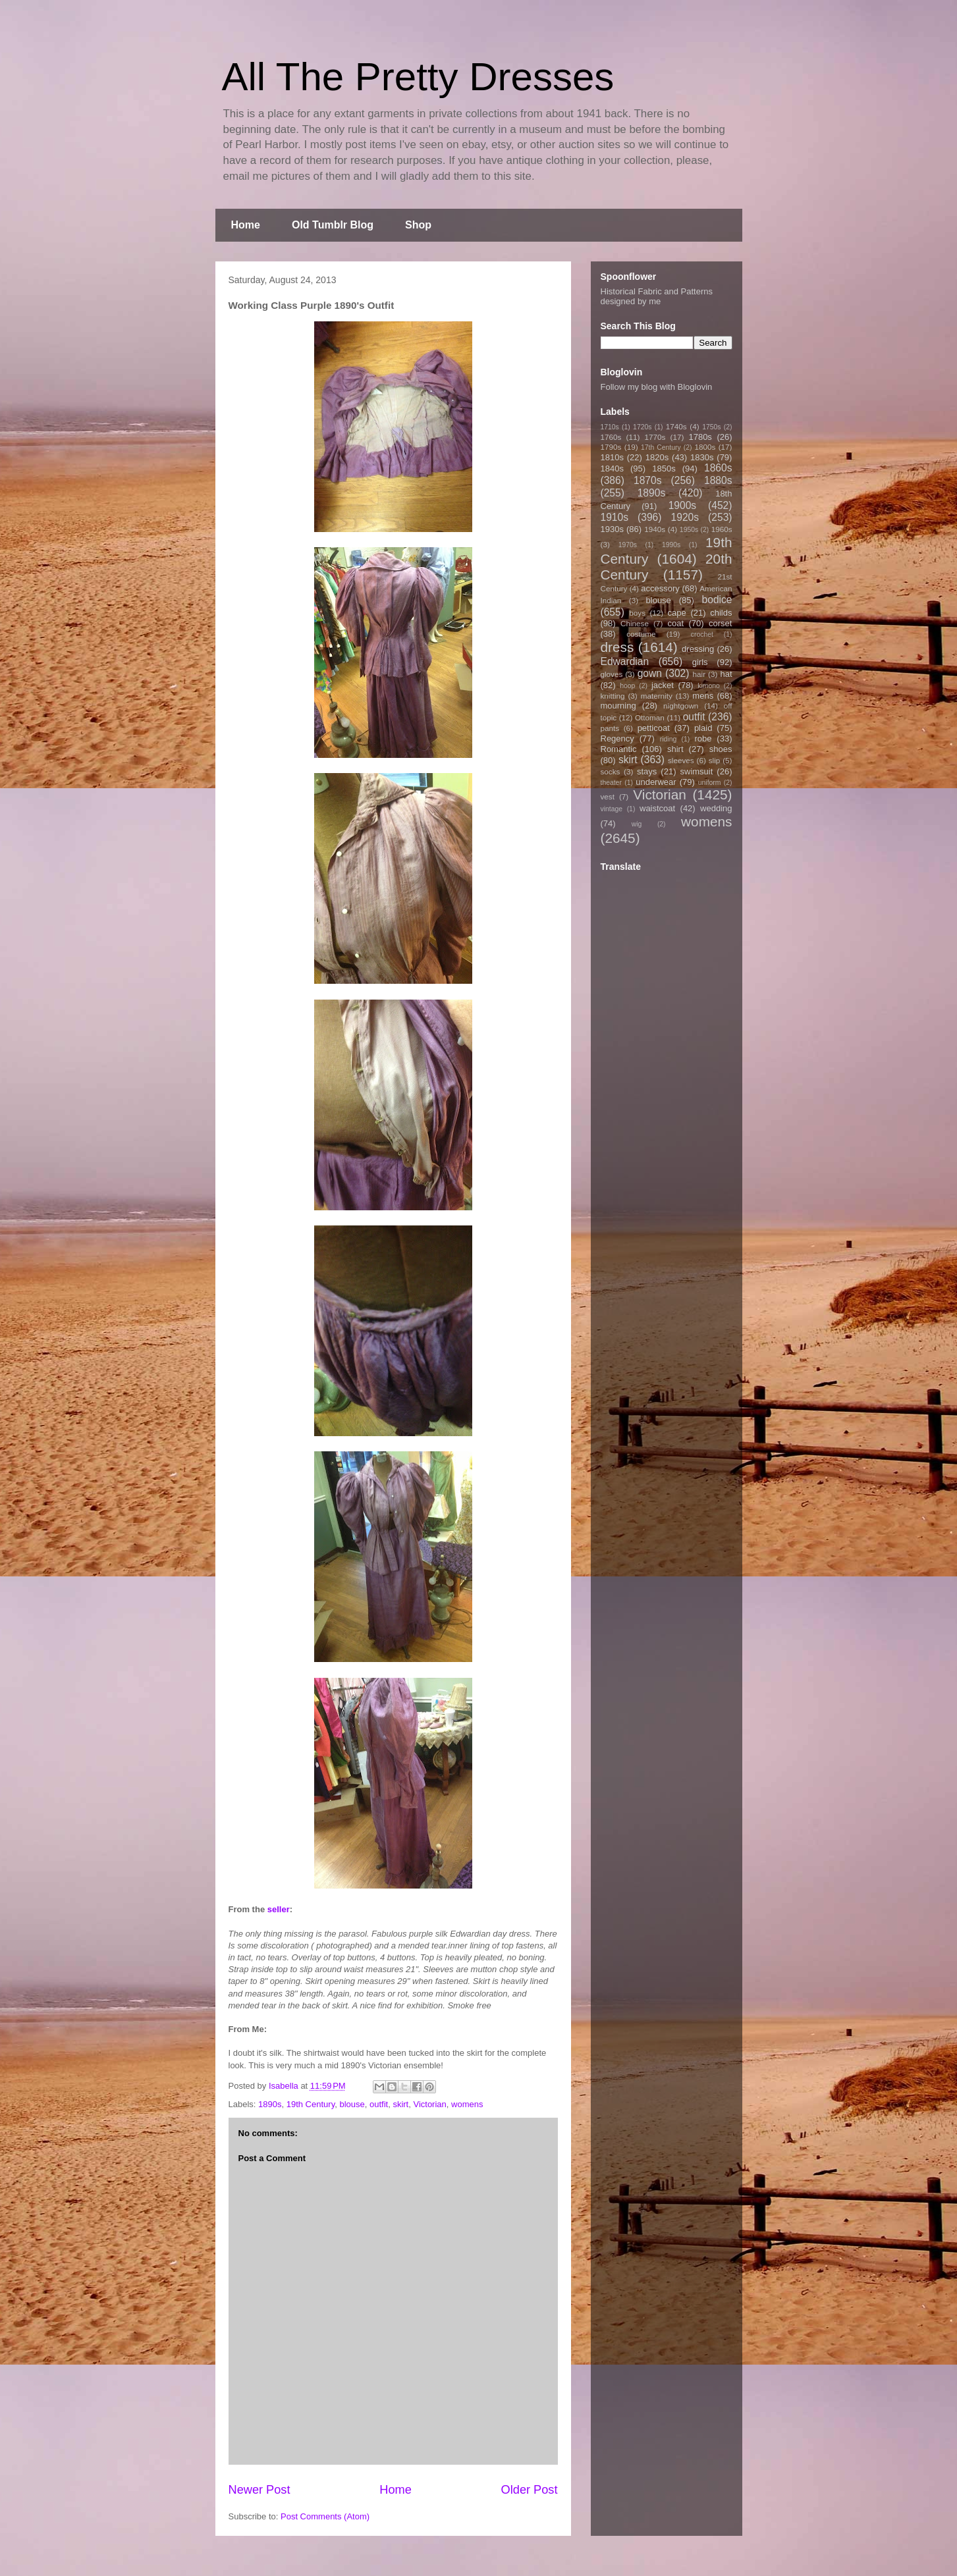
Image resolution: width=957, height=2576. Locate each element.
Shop (418, 224)
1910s (615, 517)
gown (650, 673)
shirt (675, 749)
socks (610, 771)
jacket (662, 685)
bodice (717, 599)
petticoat (654, 728)
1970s (627, 545)
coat (675, 623)
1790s (611, 447)
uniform (709, 782)
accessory (660, 588)
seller (278, 1909)
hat (726, 674)
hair (699, 674)
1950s (689, 529)
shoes (720, 749)
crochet (702, 634)
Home (245, 224)
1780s (699, 437)
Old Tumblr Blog (332, 224)
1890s (269, 2104)
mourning (618, 706)
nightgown (680, 705)
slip (715, 760)
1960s (721, 529)
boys (637, 612)
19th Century (311, 2104)
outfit (378, 2104)
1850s (663, 468)
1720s (642, 427)
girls (700, 662)
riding (668, 739)
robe (702, 738)
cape (677, 613)
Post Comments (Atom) (325, 2516)
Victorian (429, 2104)
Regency (617, 738)
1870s (648, 480)
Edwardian (625, 661)
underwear (656, 782)
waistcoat (657, 808)
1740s (676, 426)
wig (637, 824)
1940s (654, 529)
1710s (610, 427)
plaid (703, 728)
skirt (400, 2104)
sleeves (681, 760)
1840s (612, 468)
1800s (704, 447)
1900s (683, 505)
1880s (718, 480)
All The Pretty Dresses (418, 77)
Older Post (529, 2489)
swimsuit (696, 771)
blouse (351, 2104)
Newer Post (259, 2489)
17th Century (661, 447)
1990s (671, 545)
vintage (612, 809)
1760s (611, 437)
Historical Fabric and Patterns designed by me (657, 296)
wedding (716, 808)
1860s (718, 467)
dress (617, 647)
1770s (654, 437)
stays (647, 771)
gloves (612, 674)
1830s (701, 457)
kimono (708, 685)
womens (467, 2104)
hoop (627, 685)
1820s (657, 457)
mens (702, 696)
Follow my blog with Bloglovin (657, 387)
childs (721, 613)
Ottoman (650, 717)
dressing (698, 649)
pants (610, 728)
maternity (656, 695)
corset (720, 623)
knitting (613, 695)
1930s (612, 529)
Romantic (619, 749)
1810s (612, 457)
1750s (711, 427)
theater (611, 782)
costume (640, 634)
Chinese (634, 623)
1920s (685, 517)
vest (608, 796)
